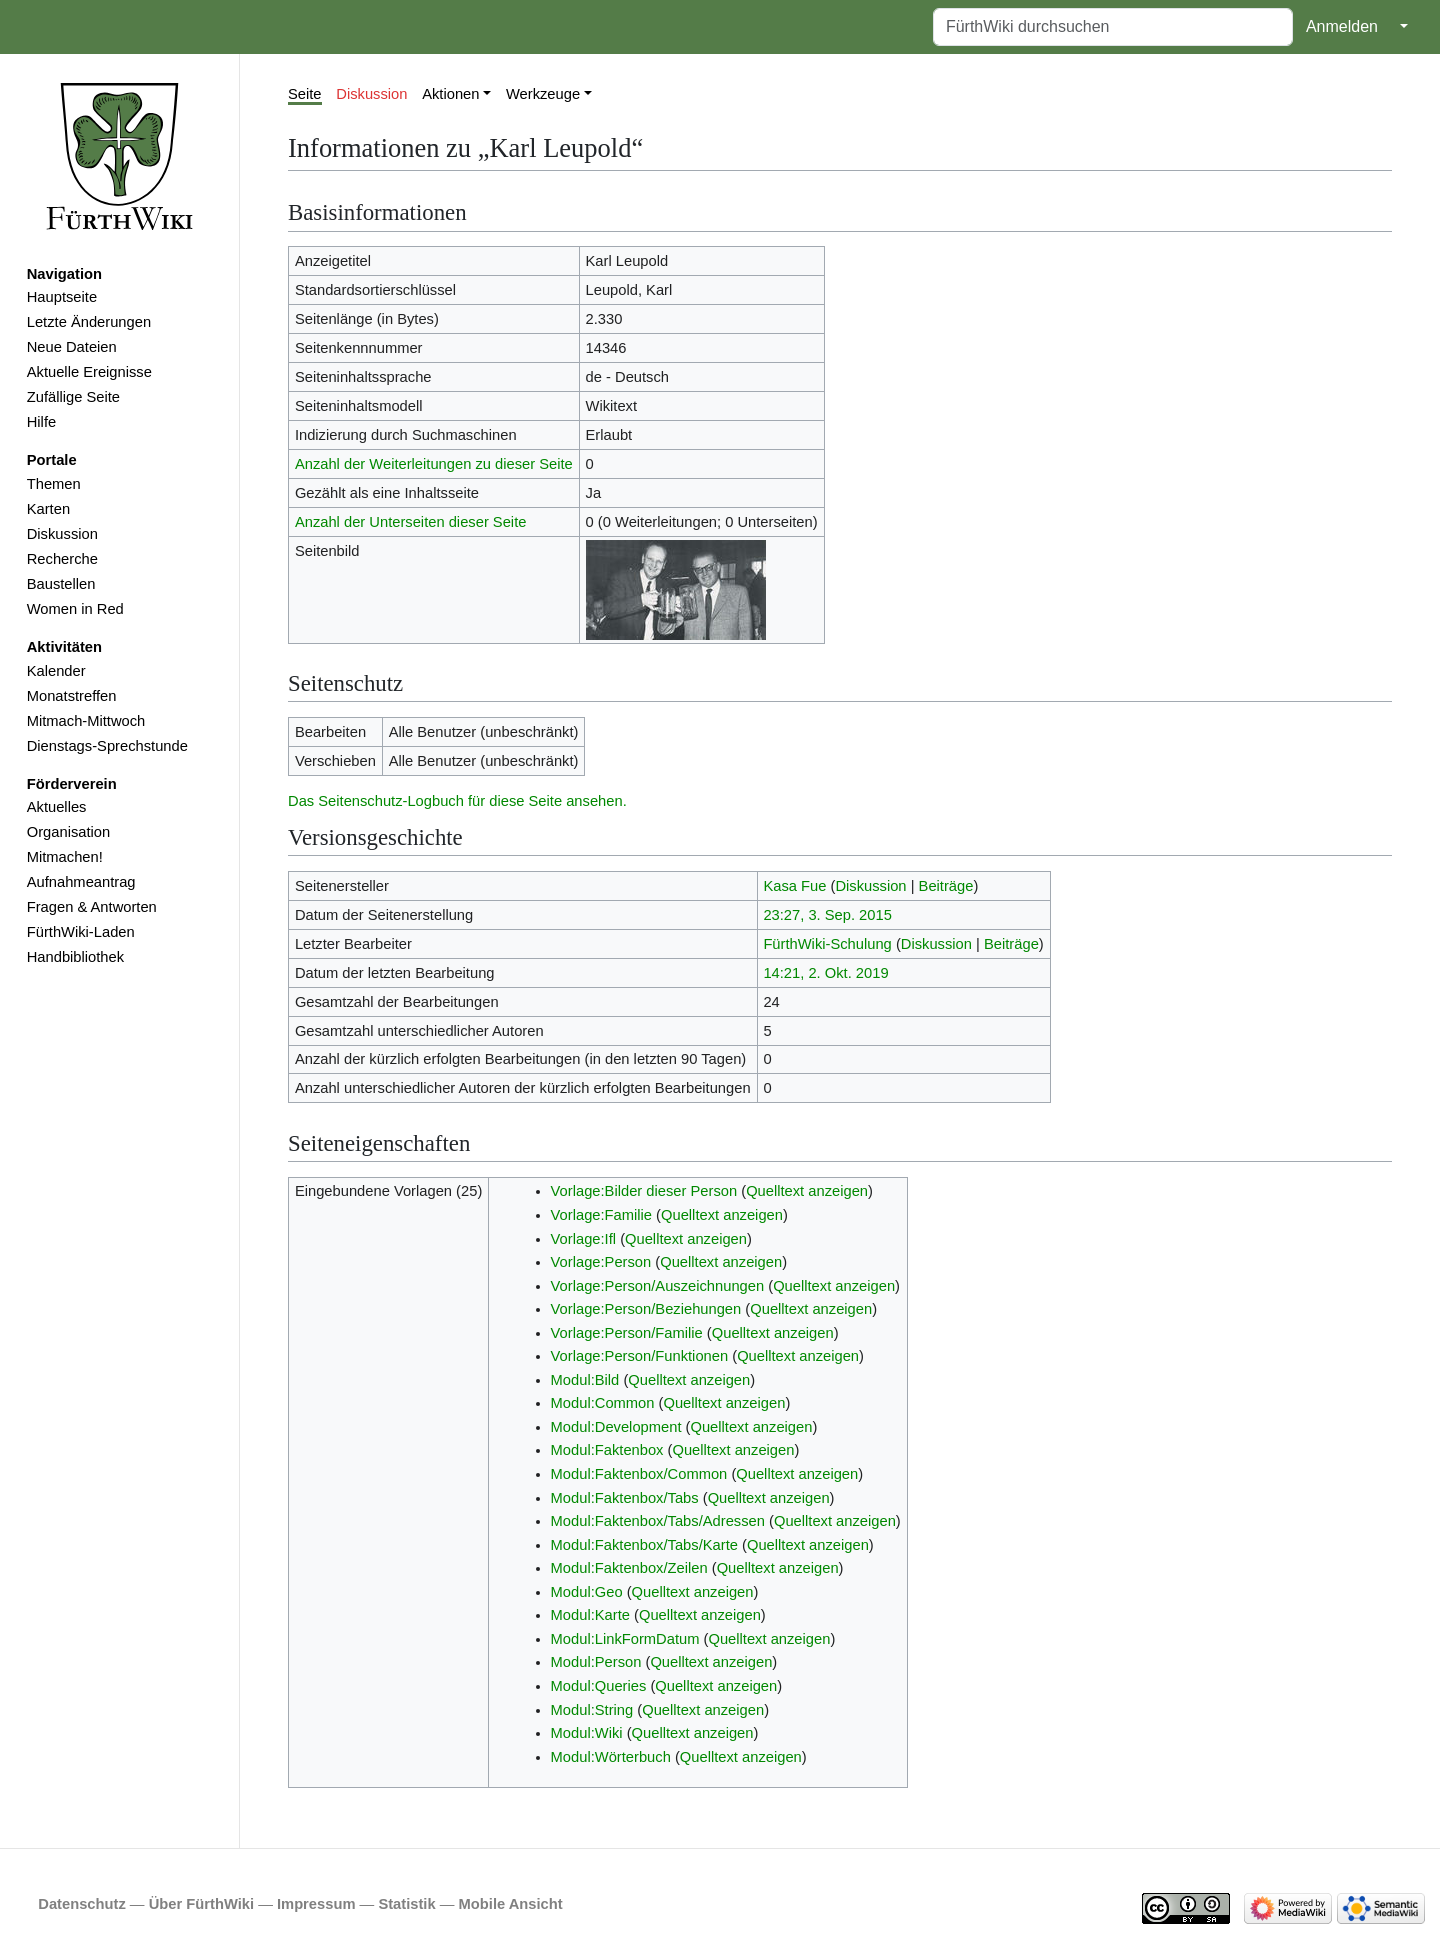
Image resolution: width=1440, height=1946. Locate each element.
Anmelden (1342, 26)
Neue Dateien (72, 347)
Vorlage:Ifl (583, 1239)
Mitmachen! (65, 857)
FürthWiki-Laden (81, 932)
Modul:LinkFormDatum (625, 1639)
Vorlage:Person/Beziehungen (646, 1309)
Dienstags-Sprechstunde (107, 746)
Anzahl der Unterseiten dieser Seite (411, 522)
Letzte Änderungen (89, 322)
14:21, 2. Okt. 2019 (825, 973)
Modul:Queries (599, 1686)
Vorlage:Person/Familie (627, 1333)
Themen (54, 484)
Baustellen (61, 584)
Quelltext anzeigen (807, 1191)
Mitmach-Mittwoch (86, 721)
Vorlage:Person (601, 1262)
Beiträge (946, 886)
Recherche (62, 559)
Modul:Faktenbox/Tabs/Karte (644, 1545)
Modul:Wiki (587, 1733)
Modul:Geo (587, 1592)
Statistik (406, 1904)
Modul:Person (596, 1662)
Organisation (68, 832)
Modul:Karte (590, 1615)
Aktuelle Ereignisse (89, 372)
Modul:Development (616, 1427)
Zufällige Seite (73, 397)
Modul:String (592, 1710)
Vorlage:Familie (601, 1215)
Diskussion (62, 534)
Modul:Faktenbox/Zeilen (629, 1568)
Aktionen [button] (450, 94)
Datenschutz (82, 1904)
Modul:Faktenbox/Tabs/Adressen (658, 1521)
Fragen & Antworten (92, 907)
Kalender (56, 671)
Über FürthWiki (201, 1904)
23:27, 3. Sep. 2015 (827, 915)
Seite (305, 94)
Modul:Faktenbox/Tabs (625, 1498)
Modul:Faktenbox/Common (639, 1474)
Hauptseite (62, 297)
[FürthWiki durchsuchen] (1113, 27)
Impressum (316, 1904)
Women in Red (75, 609)
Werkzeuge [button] (543, 94)
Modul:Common (603, 1403)
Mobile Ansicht (511, 1904)
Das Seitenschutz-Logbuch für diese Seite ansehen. (457, 801)
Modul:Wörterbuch (611, 1757)
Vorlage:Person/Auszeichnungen (658, 1286)
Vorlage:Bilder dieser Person (644, 1191)
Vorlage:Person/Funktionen (640, 1356)
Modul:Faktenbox (607, 1450)
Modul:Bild (585, 1380)
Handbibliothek (75, 957)
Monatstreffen (72, 696)
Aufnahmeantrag (81, 882)
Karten (48, 509)
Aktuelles (57, 807)
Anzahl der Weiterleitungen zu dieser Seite (434, 464)
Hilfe (41, 422)
